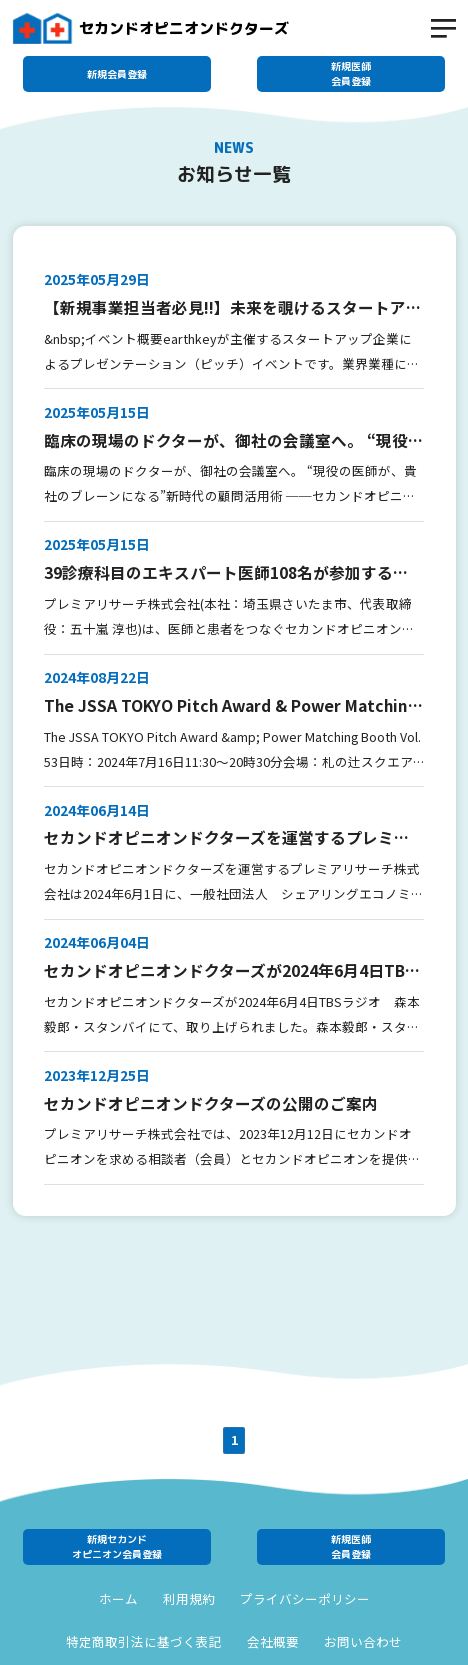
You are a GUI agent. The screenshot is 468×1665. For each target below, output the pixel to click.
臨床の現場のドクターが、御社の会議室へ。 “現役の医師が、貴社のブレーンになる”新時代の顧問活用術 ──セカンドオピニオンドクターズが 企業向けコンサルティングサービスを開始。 (234, 440)
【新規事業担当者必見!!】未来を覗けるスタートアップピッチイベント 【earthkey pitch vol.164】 (233, 307)
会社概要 (273, 1642)
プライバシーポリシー (305, 1599)
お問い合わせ (363, 1642)
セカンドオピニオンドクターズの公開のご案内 (211, 1103)
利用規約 (189, 1599)
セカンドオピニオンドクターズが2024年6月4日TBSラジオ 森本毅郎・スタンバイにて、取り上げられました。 (229, 970)
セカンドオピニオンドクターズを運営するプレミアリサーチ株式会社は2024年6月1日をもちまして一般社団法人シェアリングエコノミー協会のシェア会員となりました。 (231, 837)
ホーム (118, 1599)
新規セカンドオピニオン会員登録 (117, 1546)
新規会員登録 (117, 74)
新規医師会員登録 (351, 73)
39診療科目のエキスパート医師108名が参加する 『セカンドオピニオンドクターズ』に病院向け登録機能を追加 (227, 572)
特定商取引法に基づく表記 (144, 1642)
